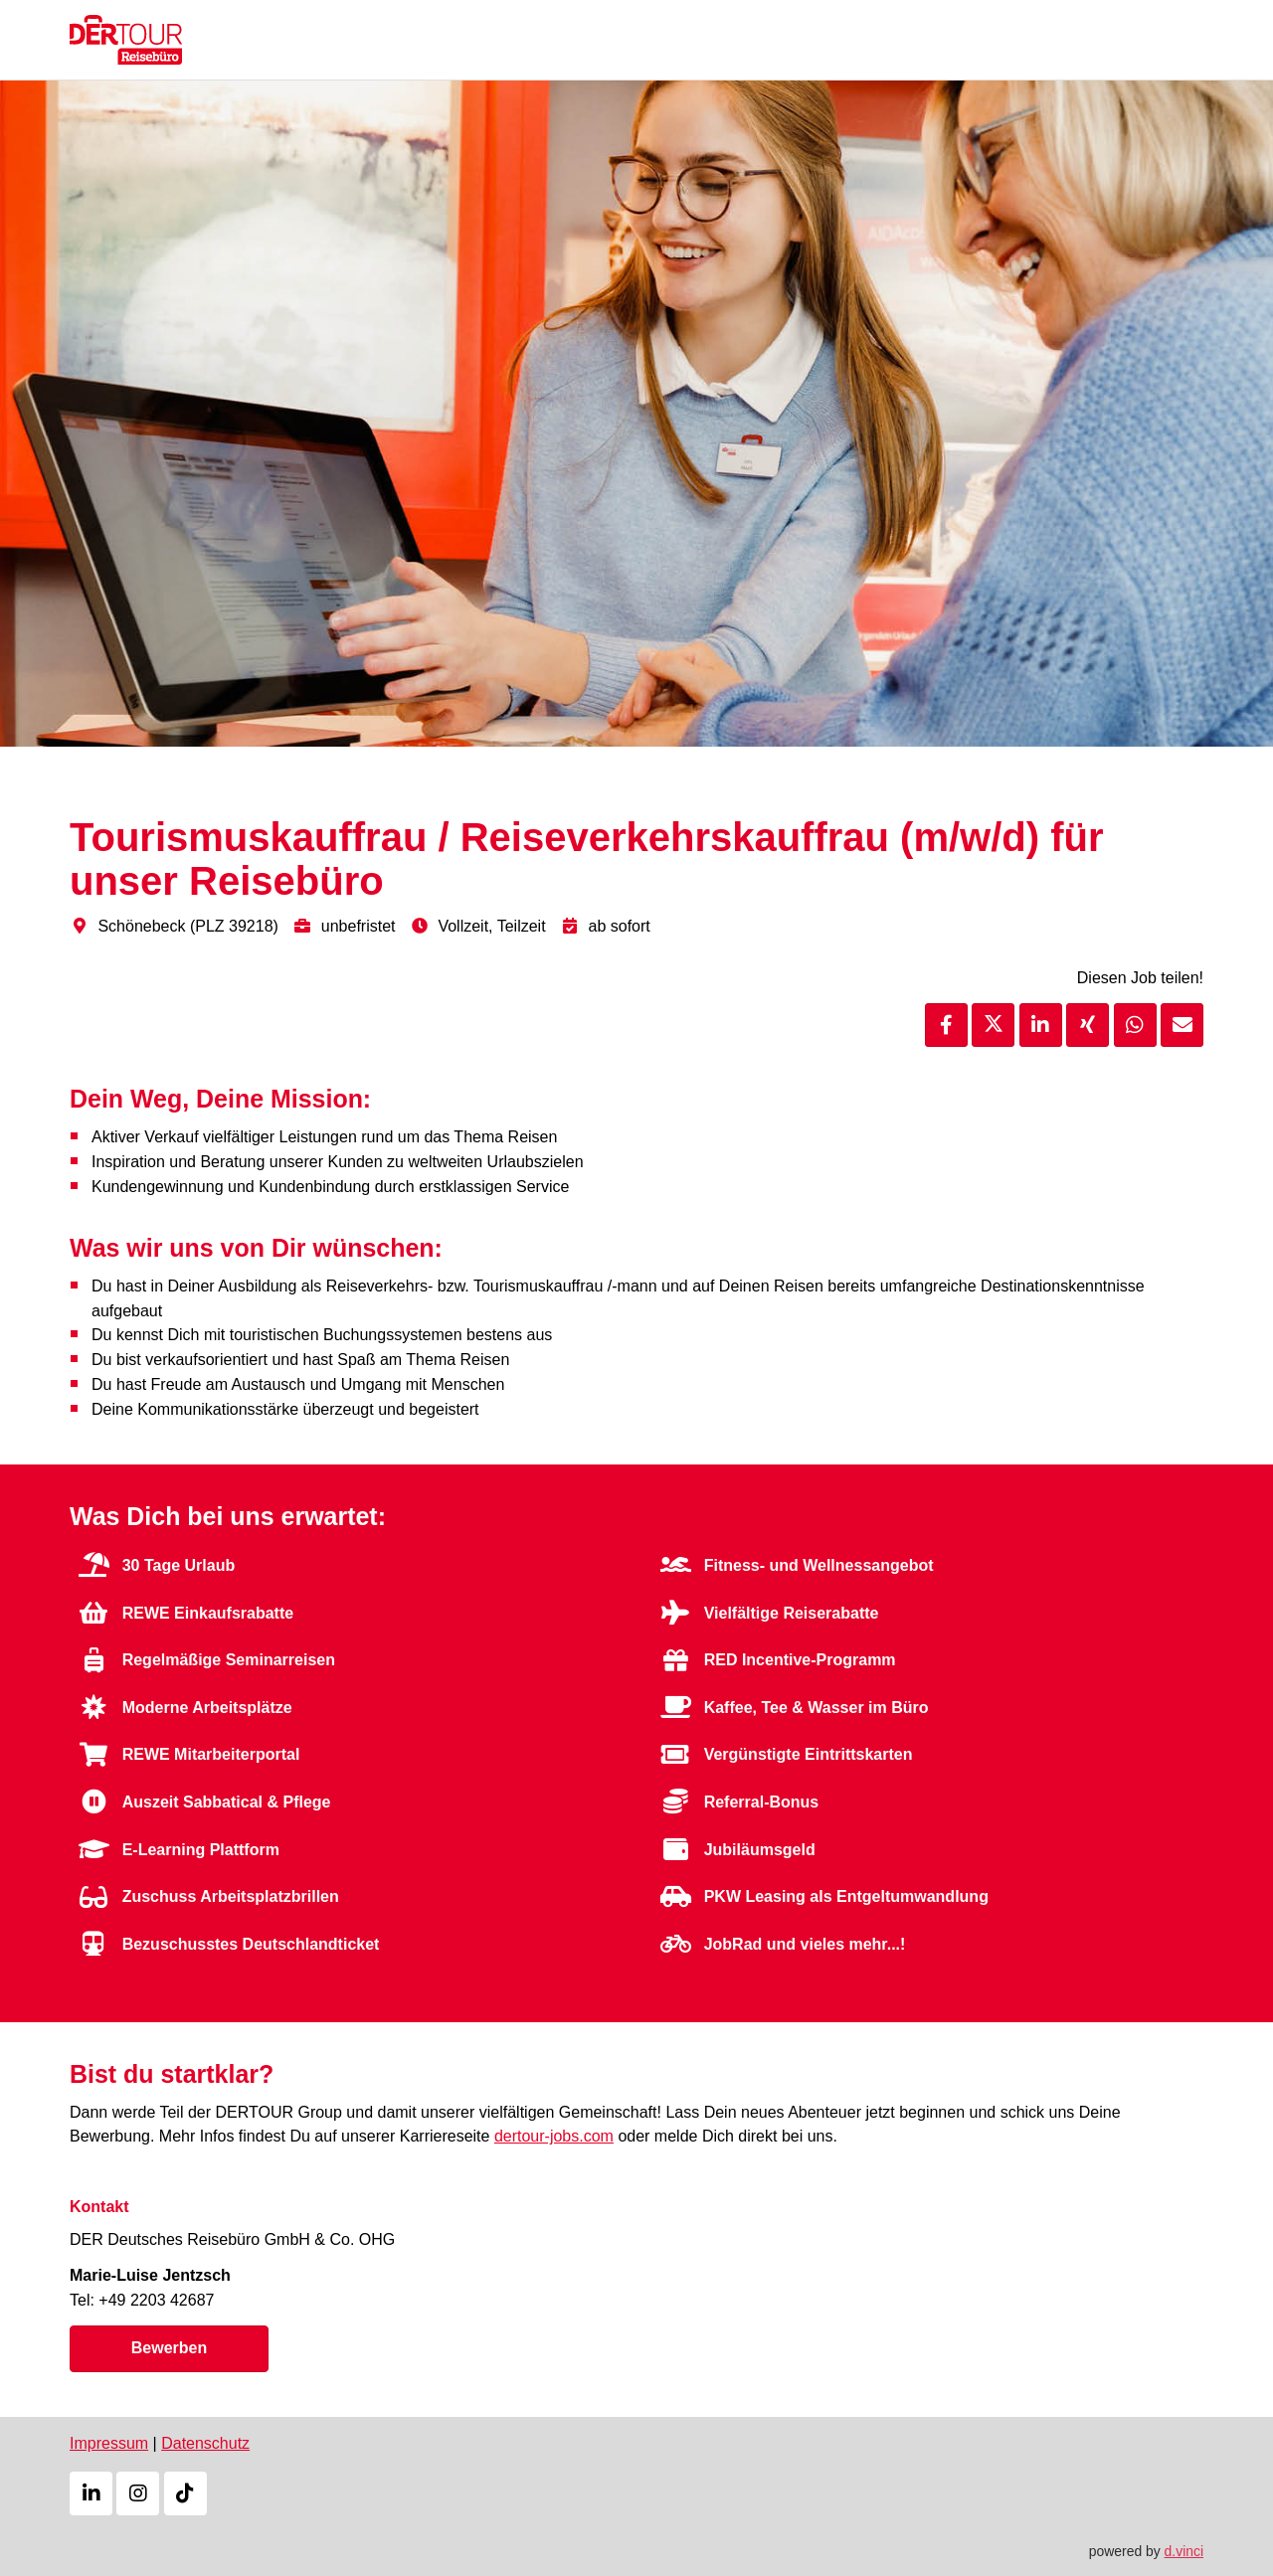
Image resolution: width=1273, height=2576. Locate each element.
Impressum (109, 2443)
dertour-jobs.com (554, 2136)
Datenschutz (205, 2443)
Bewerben (169, 2346)
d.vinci (1184, 2549)
